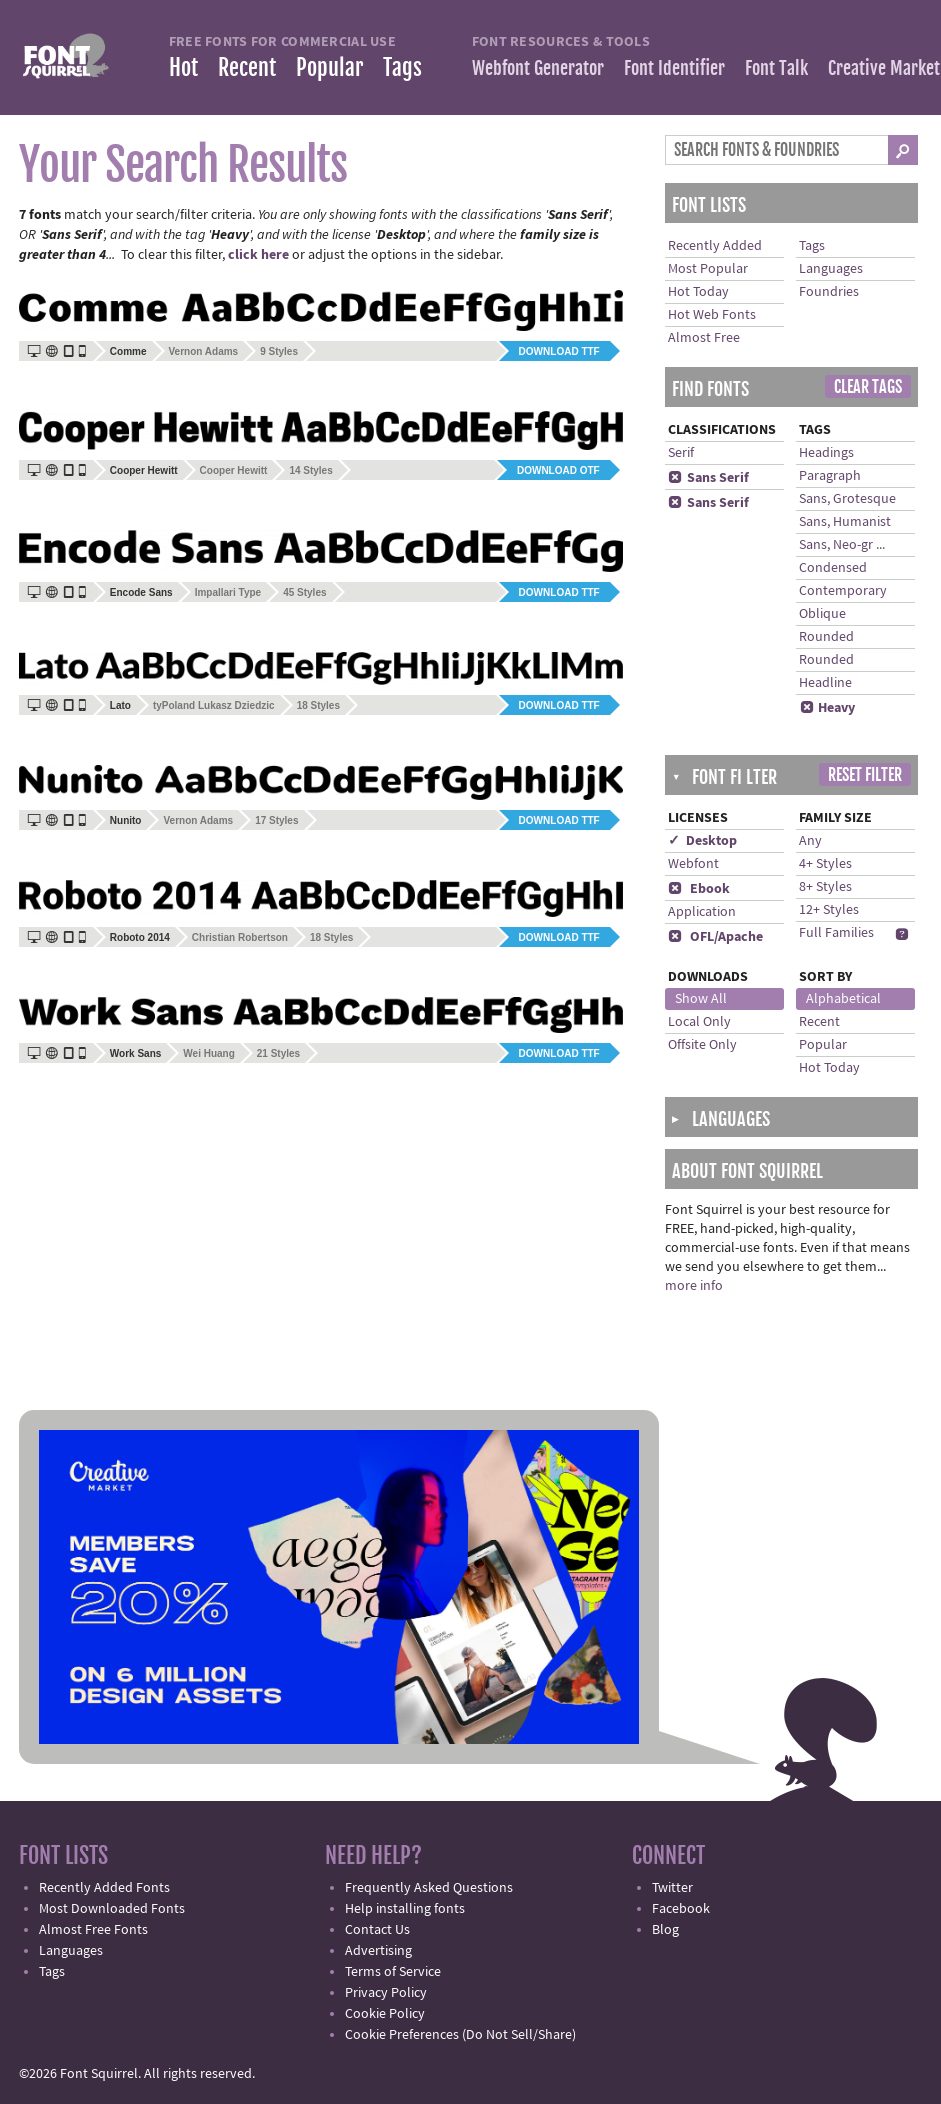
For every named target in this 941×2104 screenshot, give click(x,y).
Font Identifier (674, 68)
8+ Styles (825, 887)
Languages (831, 269)
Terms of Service (393, 1972)
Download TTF (559, 351)
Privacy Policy (386, 1993)
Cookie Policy (385, 2014)
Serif (681, 453)
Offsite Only (702, 1045)
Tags (402, 67)
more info (694, 1286)
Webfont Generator (538, 68)
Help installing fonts (405, 1909)
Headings (826, 453)
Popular (329, 67)
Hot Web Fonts (712, 315)
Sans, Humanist (845, 522)
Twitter (672, 1888)
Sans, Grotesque (847, 499)
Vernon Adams (204, 351)
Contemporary (843, 591)
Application (702, 912)
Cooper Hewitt (234, 470)
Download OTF (558, 470)
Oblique (822, 614)
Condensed (833, 568)
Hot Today (698, 292)
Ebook (699, 889)
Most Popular (708, 269)
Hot (183, 67)
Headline (825, 683)
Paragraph (830, 476)
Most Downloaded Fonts (112, 1909)
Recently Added (715, 246)
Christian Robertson (240, 937)
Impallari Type (228, 592)
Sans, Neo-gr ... (842, 545)
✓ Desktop (702, 841)
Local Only (699, 1022)
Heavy (827, 708)
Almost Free (704, 338)
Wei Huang (208, 1053)
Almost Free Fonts (93, 1930)
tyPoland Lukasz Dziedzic (214, 705)
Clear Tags (868, 387)
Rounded (826, 637)
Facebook (681, 1909)
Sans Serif (708, 478)
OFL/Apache (715, 937)
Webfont (693, 864)
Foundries (829, 292)
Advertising (378, 1951)
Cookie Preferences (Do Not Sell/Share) (460, 2035)
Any (810, 841)
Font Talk (776, 68)
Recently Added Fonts (104, 1888)
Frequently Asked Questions (429, 1888)
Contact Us (377, 1930)
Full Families (836, 933)
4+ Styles (825, 864)
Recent (247, 67)
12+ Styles (829, 910)
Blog (665, 1930)
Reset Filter (865, 775)
